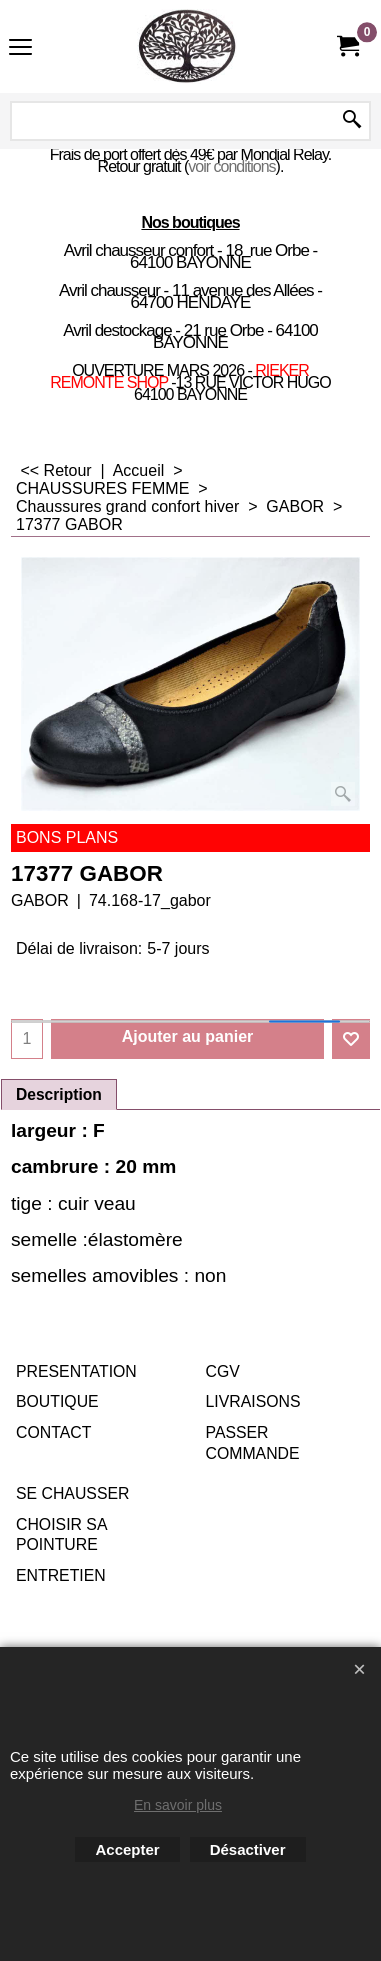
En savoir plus (178, 1805)
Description (59, 1094)
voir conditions (231, 166)
